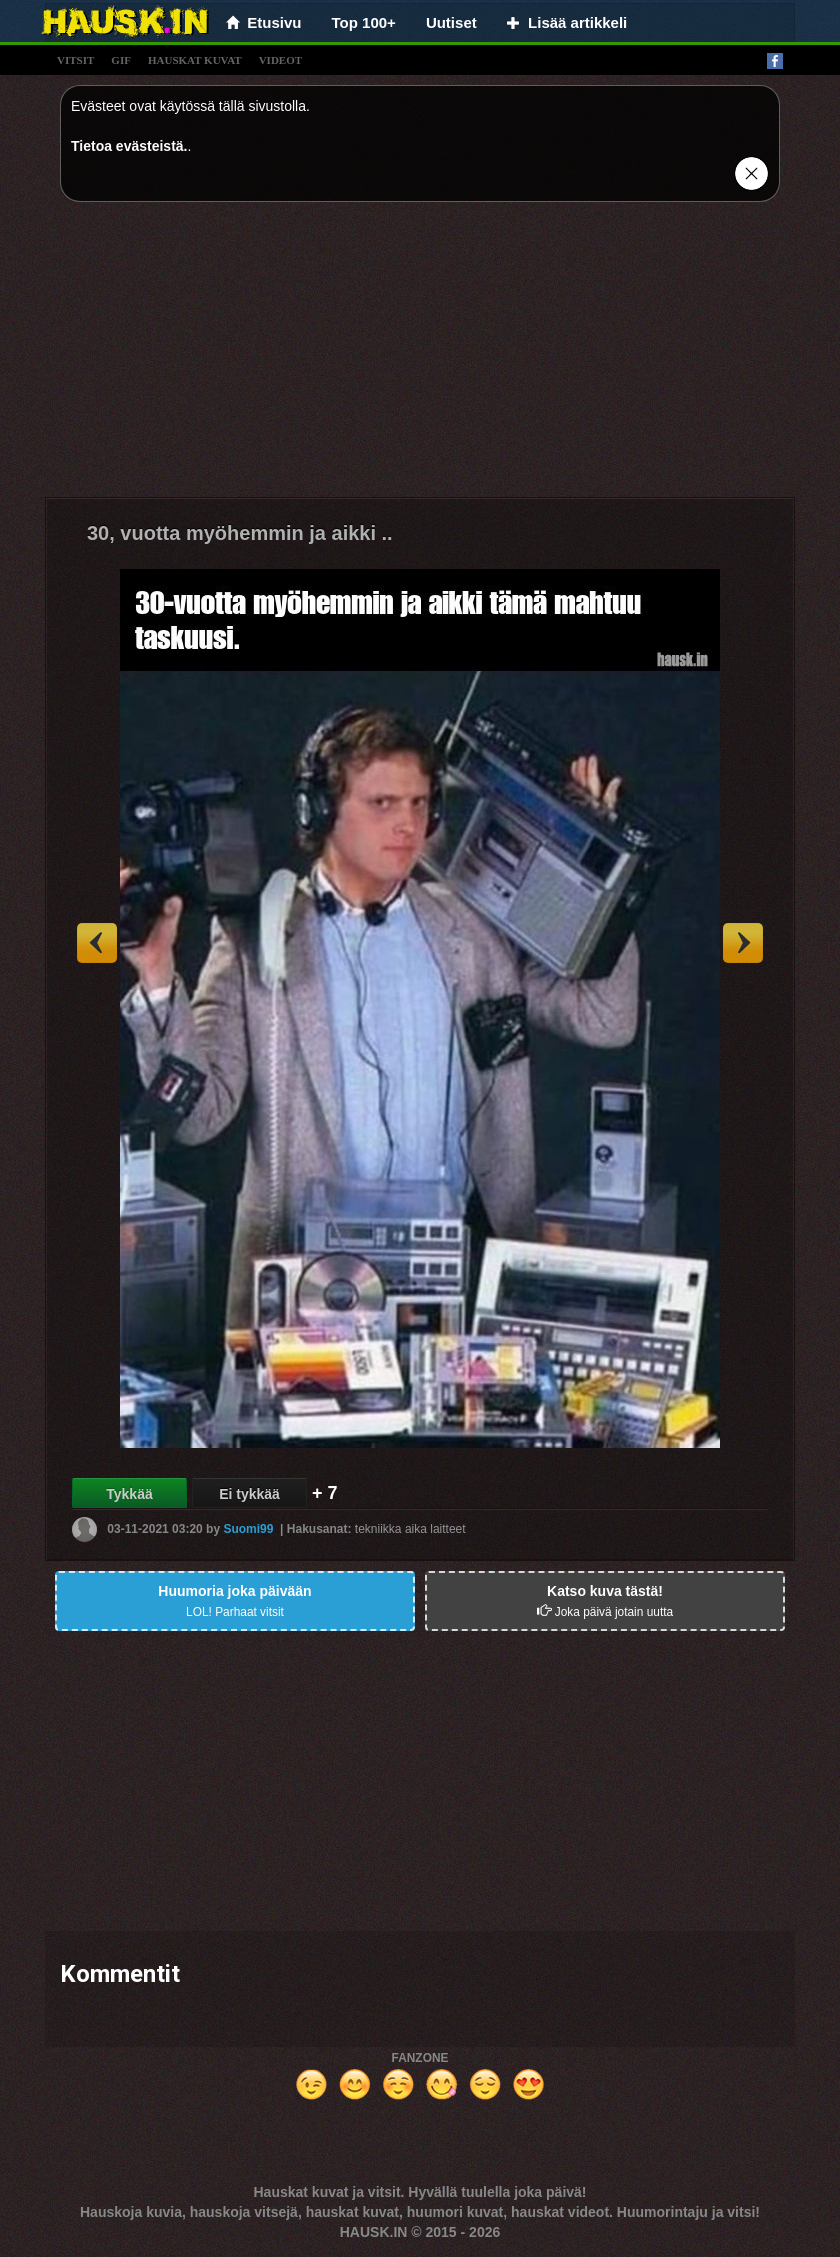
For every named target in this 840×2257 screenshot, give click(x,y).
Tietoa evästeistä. (129, 146)
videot (280, 60)
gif (121, 60)
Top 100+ (364, 22)
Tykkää (129, 1494)
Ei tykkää (249, 1494)
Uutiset (451, 22)
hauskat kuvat (195, 60)
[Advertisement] (420, 357)
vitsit (75, 60)
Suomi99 (248, 1529)
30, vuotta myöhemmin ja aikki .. (240, 533)
